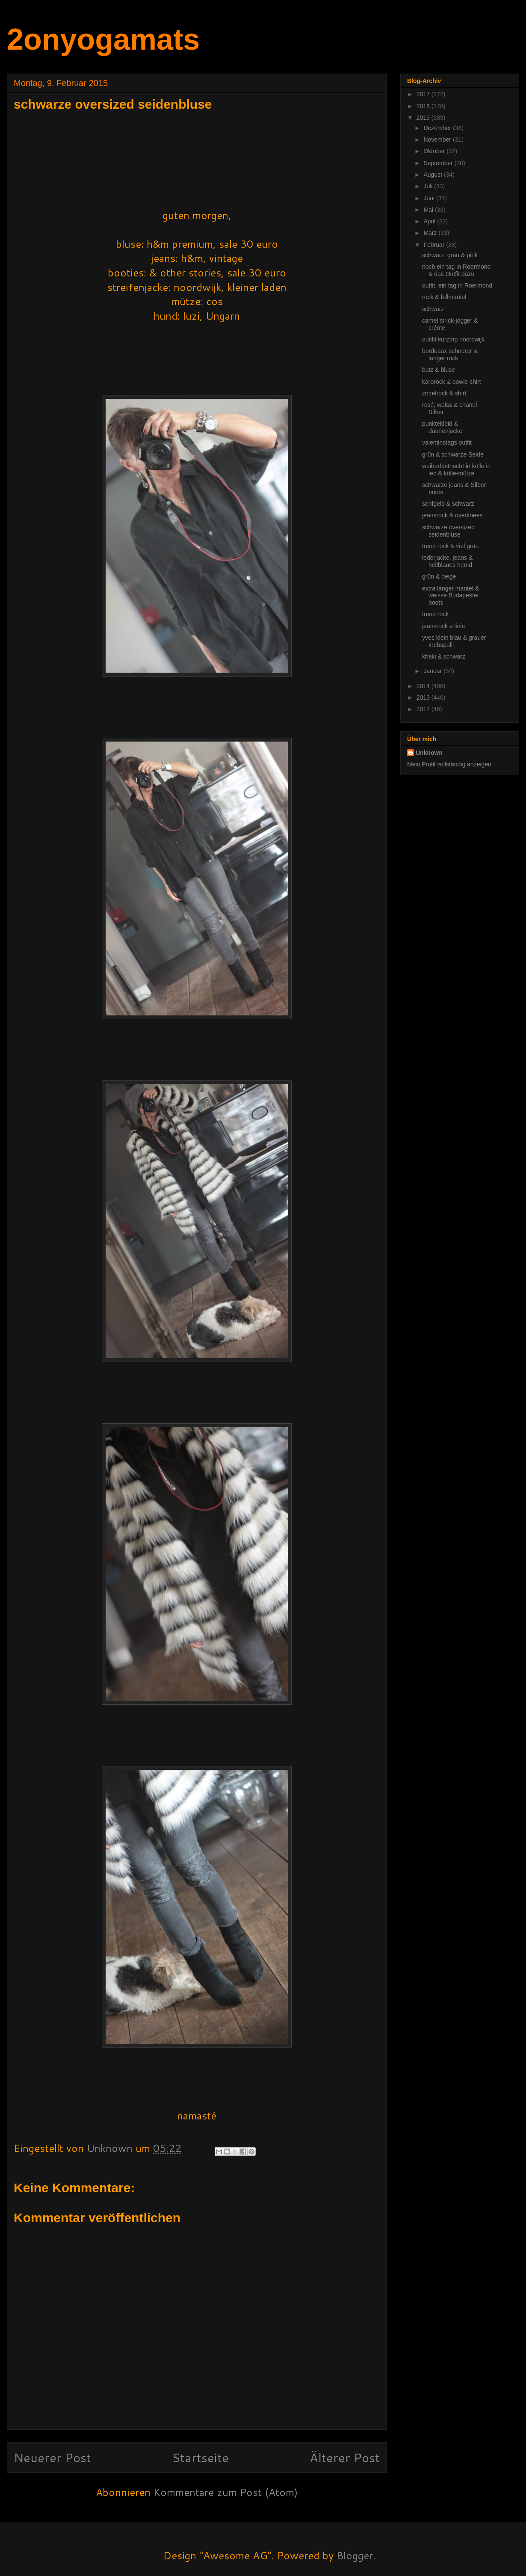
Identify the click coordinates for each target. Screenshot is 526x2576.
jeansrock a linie (443, 626)
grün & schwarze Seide (453, 454)
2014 (424, 686)
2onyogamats (103, 39)
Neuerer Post (52, 2457)
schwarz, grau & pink (450, 255)
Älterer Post (345, 2457)
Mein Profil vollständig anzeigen (449, 764)
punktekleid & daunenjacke (442, 427)
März (430, 232)
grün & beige (439, 576)
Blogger (355, 2555)
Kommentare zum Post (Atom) (226, 2492)
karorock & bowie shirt (451, 381)
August (433, 174)
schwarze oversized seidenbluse (448, 531)
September (438, 163)
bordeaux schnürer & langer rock (450, 354)
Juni (429, 198)
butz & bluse (438, 369)
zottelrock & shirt (444, 393)
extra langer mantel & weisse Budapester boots (450, 595)
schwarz (433, 309)
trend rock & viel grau (450, 546)
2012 (424, 709)
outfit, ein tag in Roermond (457, 285)
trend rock (435, 614)
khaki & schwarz (443, 656)
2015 (424, 117)
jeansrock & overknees (452, 515)
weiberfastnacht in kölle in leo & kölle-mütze (456, 470)
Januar (433, 671)
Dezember (437, 128)
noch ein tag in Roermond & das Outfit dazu (456, 270)
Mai (428, 209)
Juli (428, 186)
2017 (424, 94)
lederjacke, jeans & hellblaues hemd (447, 561)
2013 (424, 697)
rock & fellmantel (444, 297)
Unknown (429, 752)
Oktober (434, 151)
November (437, 139)
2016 (424, 106)
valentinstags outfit (447, 442)
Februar (434, 244)
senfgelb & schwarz (448, 503)
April (430, 221)
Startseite (200, 2457)
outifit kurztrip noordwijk (453, 339)
